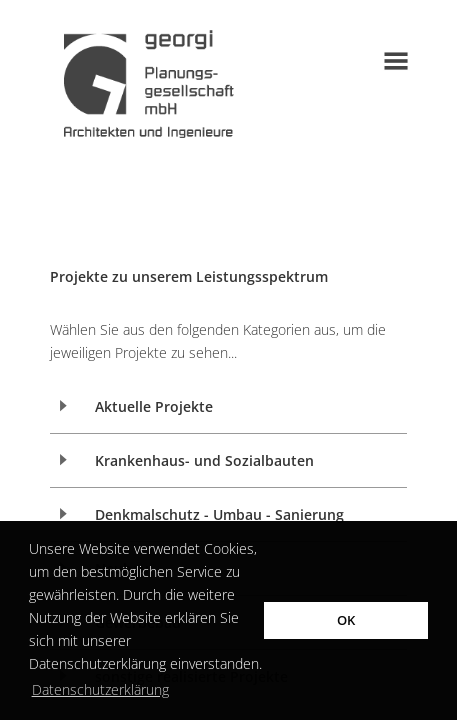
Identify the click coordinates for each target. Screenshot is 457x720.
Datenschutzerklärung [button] (100, 689)
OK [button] (346, 620)
